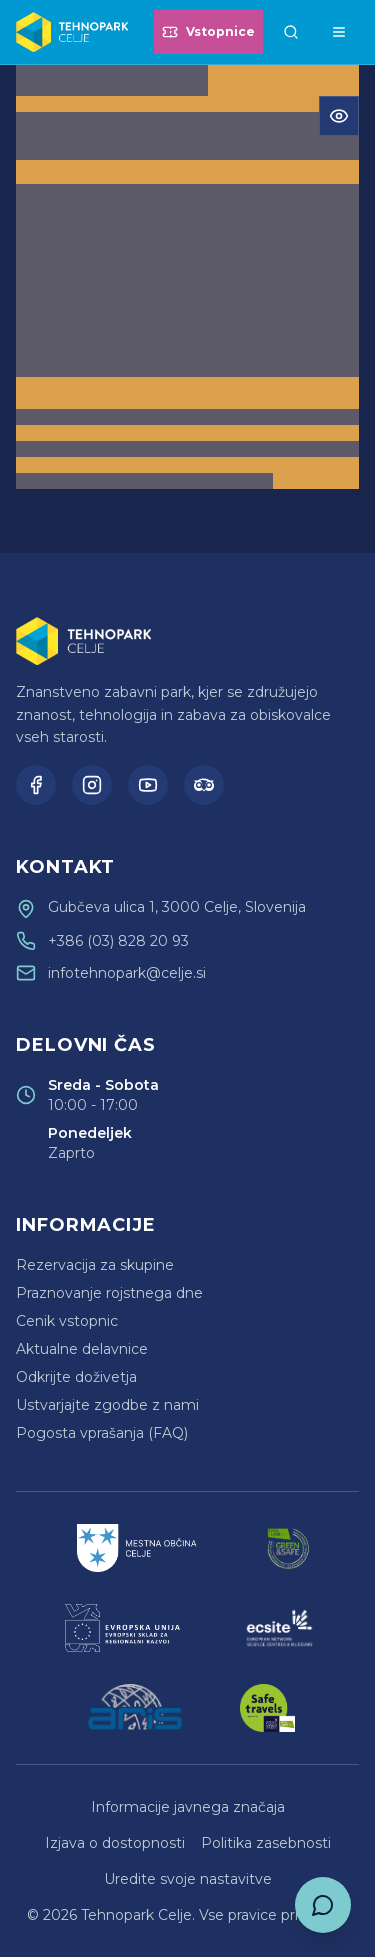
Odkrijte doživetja (76, 1377)
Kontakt (65, 867)
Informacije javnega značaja (188, 1807)
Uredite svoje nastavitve (188, 1879)
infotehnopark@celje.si (127, 973)
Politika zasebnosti (266, 1843)
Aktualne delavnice (82, 1349)
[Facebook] (36, 785)
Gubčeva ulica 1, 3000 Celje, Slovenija (177, 907)
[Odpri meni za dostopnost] (339, 116)
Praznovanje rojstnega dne (109, 1293)
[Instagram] (92, 785)
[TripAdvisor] (204, 785)
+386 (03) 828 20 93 (118, 941)
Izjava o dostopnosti (115, 1843)
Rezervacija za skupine (95, 1265)
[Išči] (291, 32)
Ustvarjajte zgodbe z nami (107, 1405)
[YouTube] (148, 785)
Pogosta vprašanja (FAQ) (102, 1433)
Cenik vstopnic (67, 1321)
